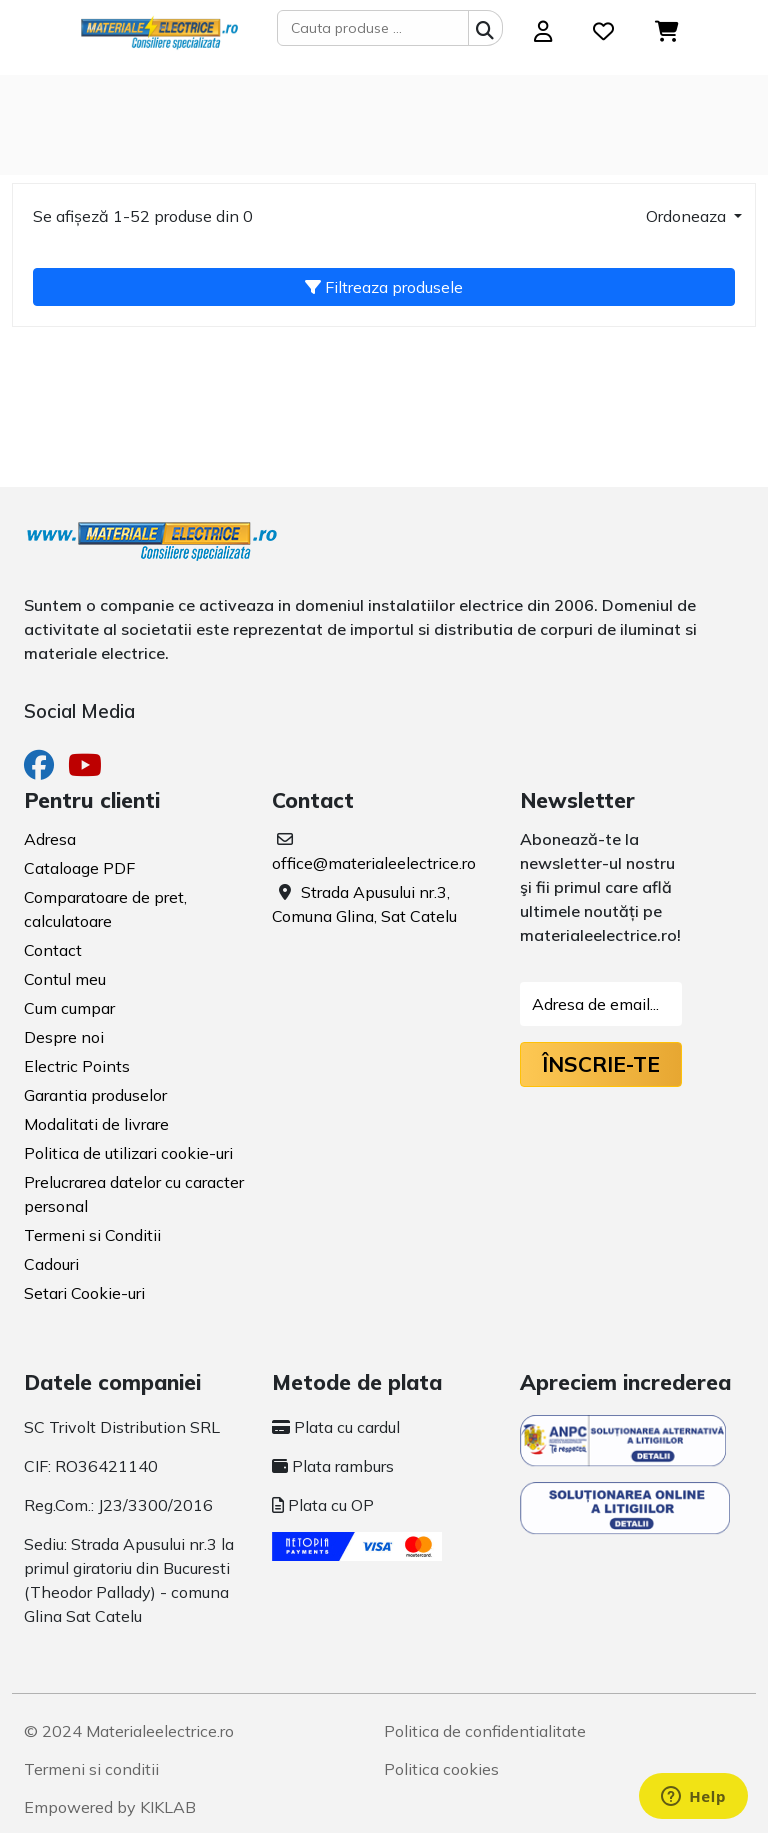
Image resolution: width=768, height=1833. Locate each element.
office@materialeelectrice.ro (374, 863)
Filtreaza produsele (384, 287)
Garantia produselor (95, 1095)
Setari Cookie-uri (84, 1293)
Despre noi (64, 1037)
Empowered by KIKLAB (110, 1807)
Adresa (50, 839)
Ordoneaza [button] (688, 216)
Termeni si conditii (91, 1769)
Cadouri (51, 1264)
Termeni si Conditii (92, 1235)
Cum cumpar (69, 1008)
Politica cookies (441, 1769)
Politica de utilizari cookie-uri (128, 1153)
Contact (53, 950)
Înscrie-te (601, 1064)
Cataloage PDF (79, 868)
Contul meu (65, 979)
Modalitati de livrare (96, 1124)
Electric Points (77, 1066)
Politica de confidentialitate (485, 1731)
